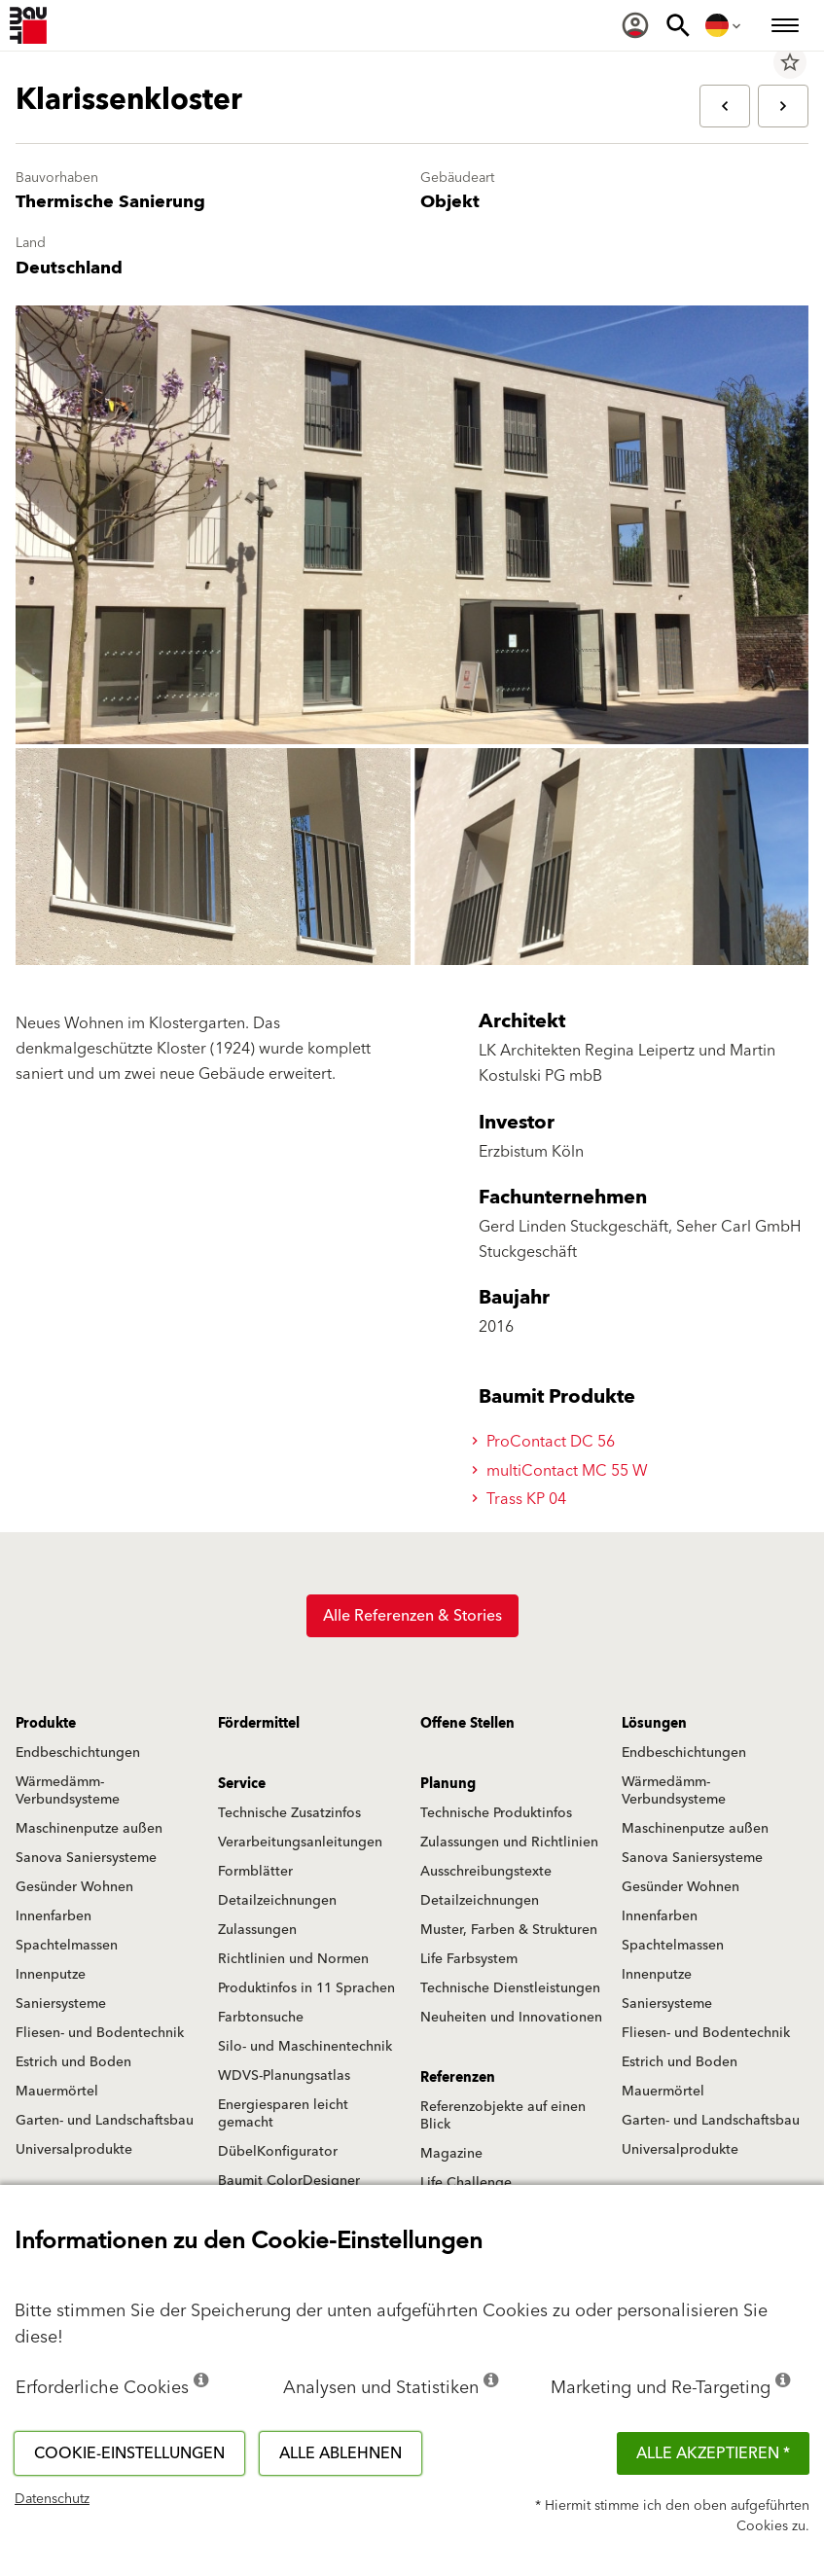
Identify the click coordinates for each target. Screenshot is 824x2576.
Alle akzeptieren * (713, 2453)
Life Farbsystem (469, 1959)
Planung (448, 1784)
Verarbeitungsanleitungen (300, 1842)
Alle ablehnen (340, 2453)
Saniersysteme (61, 2004)
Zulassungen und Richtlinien (509, 1842)
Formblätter (255, 1871)
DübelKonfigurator (278, 2152)
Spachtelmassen (67, 1945)
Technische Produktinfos (496, 1813)
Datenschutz (52, 2499)
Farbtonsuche (261, 2017)
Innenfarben (53, 1916)
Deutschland (69, 268)
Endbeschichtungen (78, 1753)
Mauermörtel (57, 2091)
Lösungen (654, 1723)
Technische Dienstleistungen (510, 1988)
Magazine (451, 2153)
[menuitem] (635, 25)
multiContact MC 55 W (563, 1471)
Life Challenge (466, 2183)
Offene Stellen (467, 1723)
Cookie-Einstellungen (129, 2453)
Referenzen (457, 2078)
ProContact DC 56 (546, 1441)
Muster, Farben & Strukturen (508, 1930)
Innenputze (51, 1974)
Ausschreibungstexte (486, 1871)
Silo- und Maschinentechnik (305, 2046)
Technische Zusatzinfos (289, 1813)
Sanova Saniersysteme (86, 1858)
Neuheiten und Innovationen (511, 2017)
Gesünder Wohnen (74, 1887)
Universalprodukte (74, 2150)
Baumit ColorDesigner (289, 2181)
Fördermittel (259, 1723)
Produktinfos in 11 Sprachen (306, 1988)
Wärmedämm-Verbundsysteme (68, 1791)
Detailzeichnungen (277, 1901)
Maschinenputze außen (89, 1829)
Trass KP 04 (522, 1499)
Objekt (450, 202)
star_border (790, 62)
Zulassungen (257, 1930)
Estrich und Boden (73, 2062)
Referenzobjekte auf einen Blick (503, 2115)
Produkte (46, 1723)
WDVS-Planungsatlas (284, 2076)
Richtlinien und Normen (293, 1959)
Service (242, 1784)
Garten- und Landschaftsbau (105, 2120)
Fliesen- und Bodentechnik (100, 2033)
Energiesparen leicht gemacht (283, 2113)
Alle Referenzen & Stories (412, 1615)
